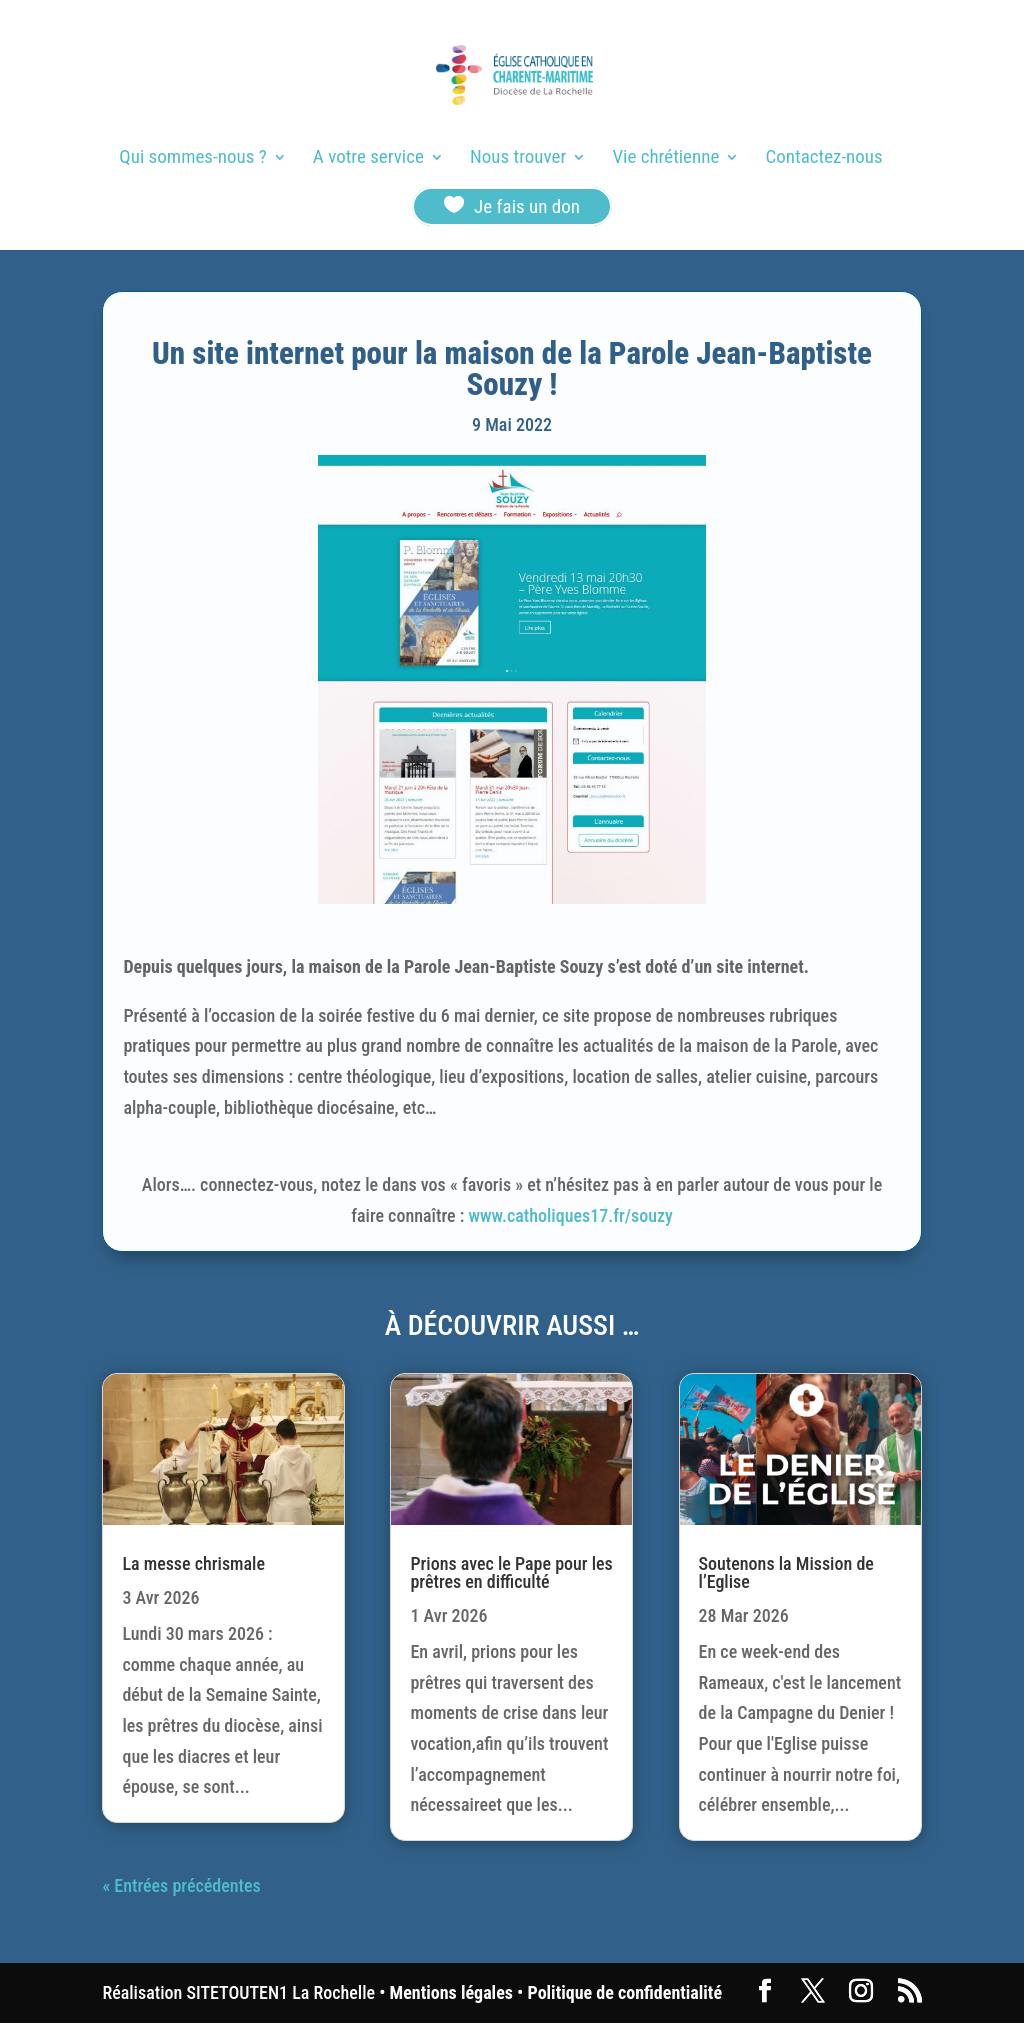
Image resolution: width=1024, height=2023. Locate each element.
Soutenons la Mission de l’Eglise (786, 1572)
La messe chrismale (193, 1563)
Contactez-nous (824, 159)
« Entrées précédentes (181, 1885)
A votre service (368, 159)
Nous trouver (518, 159)
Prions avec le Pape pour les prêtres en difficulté (511, 1572)
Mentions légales (451, 1992)
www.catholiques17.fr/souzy (570, 1215)
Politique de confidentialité (625, 1992)
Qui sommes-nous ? (192, 159)
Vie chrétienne (665, 159)
